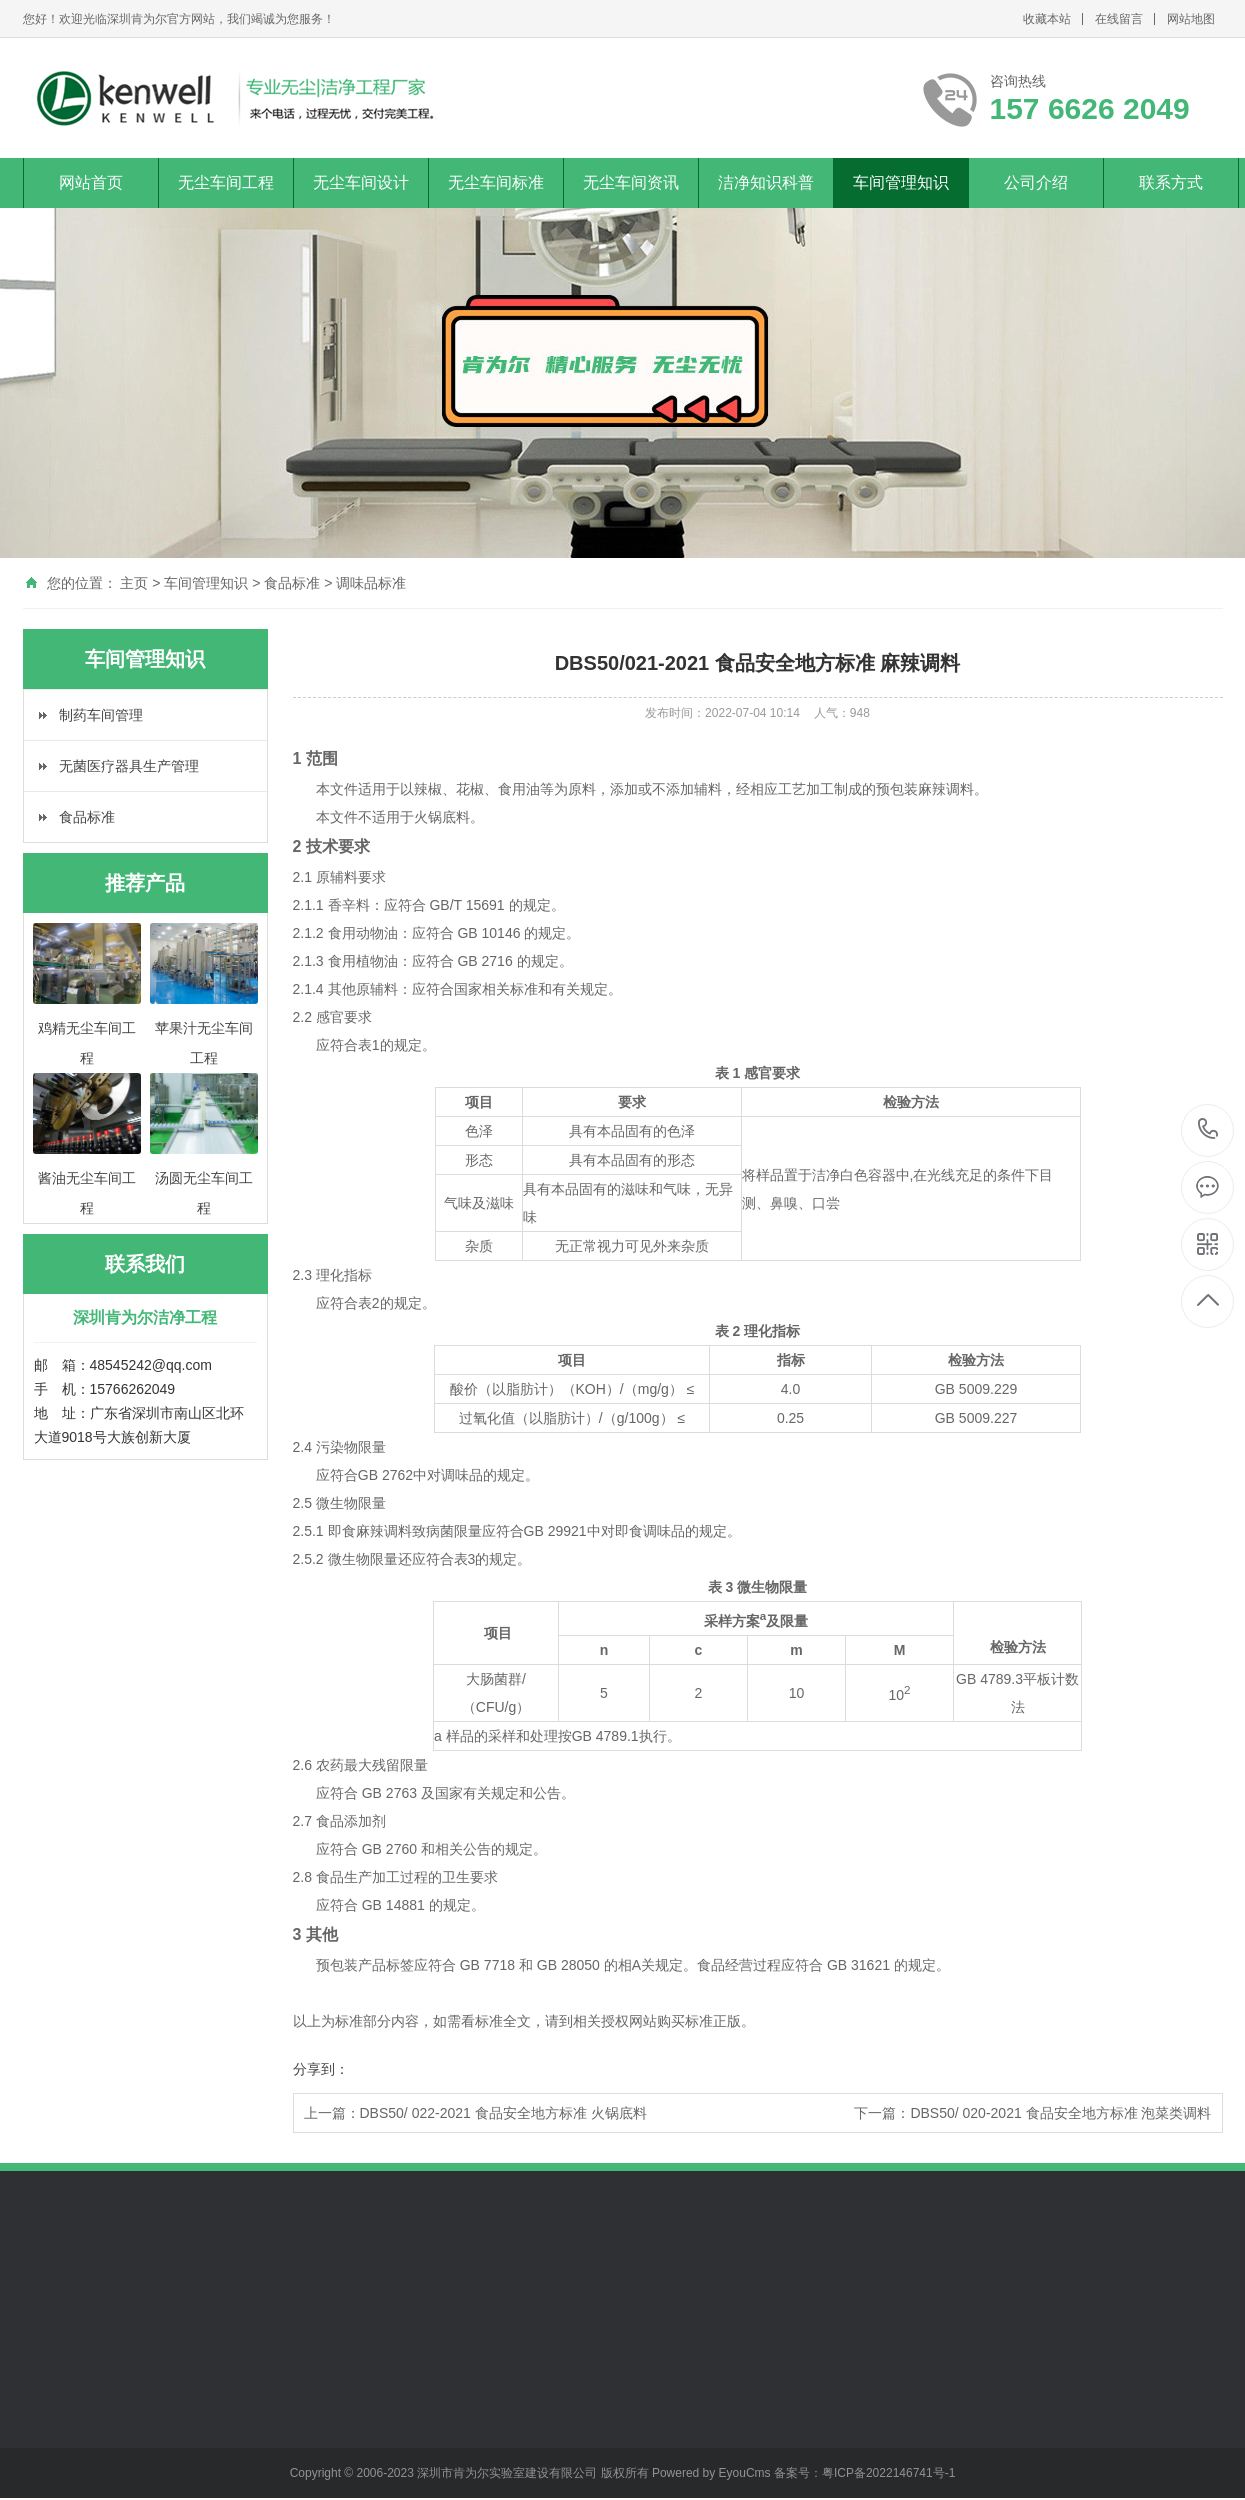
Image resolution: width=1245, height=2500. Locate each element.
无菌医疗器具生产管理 (129, 766)
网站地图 (1191, 19)
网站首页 (91, 182)
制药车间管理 (101, 715)
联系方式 (1171, 182)
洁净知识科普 (766, 182)
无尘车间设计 (361, 182)
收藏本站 (1047, 19)
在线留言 (1119, 19)
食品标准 (292, 583)
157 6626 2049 (1208, 1130)
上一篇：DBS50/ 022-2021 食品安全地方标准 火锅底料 (475, 2113)
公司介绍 (1036, 182)
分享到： (321, 2069)
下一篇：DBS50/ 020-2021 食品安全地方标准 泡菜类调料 (1032, 2113)
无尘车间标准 (496, 182)
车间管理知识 (901, 182)
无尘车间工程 (226, 182)
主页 (134, 583)
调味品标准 (371, 583)
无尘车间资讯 (631, 182)
